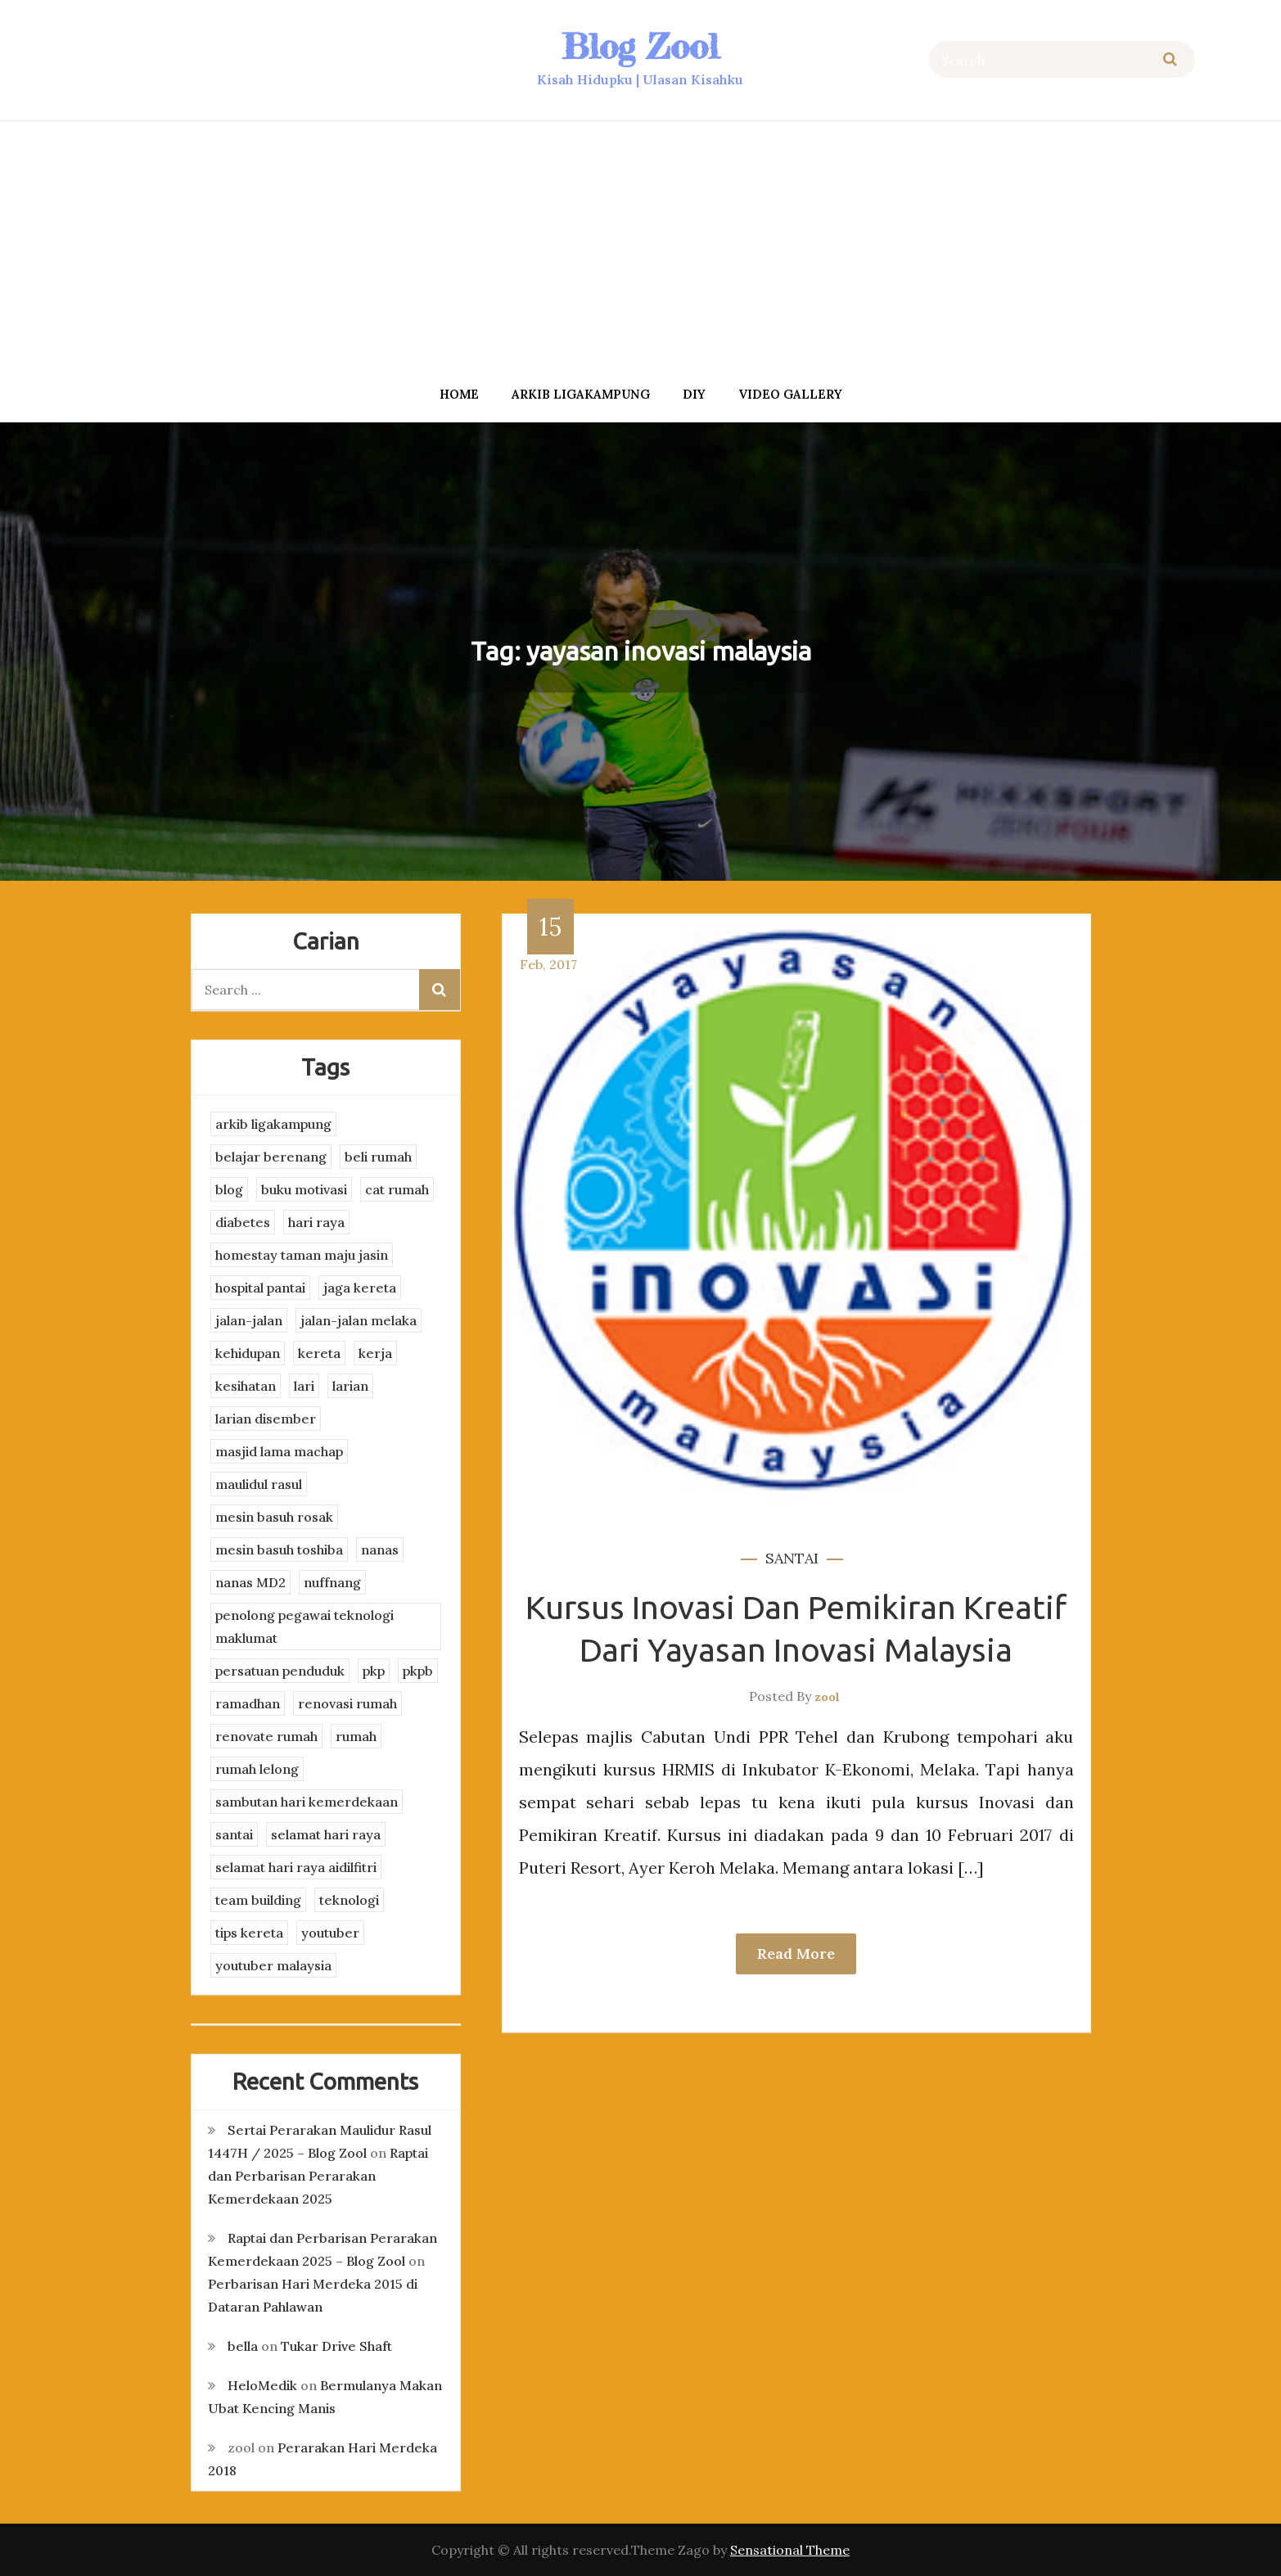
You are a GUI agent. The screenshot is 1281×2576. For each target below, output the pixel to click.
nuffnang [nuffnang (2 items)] (332, 1582)
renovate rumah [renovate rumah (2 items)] (266, 1736)
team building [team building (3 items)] (258, 1900)
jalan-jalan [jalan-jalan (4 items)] (248, 1320)
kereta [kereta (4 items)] (319, 1353)
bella (243, 2346)
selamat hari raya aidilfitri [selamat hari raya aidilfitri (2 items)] (296, 1867)
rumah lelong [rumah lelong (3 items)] (257, 1769)
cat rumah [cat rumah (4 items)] (397, 1189)
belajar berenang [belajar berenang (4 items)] (271, 1156)
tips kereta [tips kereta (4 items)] (249, 1932)
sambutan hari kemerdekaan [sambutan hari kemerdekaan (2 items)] (306, 1801)
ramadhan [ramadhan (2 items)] (247, 1703)
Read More (796, 1953)
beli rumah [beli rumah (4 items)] (378, 1156)
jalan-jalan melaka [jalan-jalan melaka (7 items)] (358, 1320)
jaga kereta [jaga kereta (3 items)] (359, 1287)
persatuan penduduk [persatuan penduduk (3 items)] (280, 1670)
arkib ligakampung (581, 394)
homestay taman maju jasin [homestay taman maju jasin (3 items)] (301, 1255)
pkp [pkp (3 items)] (374, 1670)
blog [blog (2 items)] (229, 1189)
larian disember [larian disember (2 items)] (265, 1418)
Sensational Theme (790, 2550)
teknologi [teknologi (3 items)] (349, 1900)
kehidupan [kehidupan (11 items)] (247, 1353)
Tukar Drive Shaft (336, 2346)
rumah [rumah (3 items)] (356, 1736)
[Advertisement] (641, 248)
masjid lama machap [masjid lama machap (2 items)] (279, 1451)
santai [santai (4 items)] (234, 1834)
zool (827, 1697)
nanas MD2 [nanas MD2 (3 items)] (250, 1582)
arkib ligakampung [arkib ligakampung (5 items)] (273, 1124)
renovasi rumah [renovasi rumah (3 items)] (347, 1703)
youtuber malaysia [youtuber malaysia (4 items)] (273, 1965)
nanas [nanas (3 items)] (380, 1549)
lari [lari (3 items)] (304, 1386)
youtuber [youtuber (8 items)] (330, 1932)
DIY (694, 394)
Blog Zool (640, 46)
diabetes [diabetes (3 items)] (242, 1222)
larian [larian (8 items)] (350, 1386)
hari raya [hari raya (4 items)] (316, 1222)
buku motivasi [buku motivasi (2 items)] (304, 1189)
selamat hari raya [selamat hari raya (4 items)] (326, 1834)
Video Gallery (790, 394)
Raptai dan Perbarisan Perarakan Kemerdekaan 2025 (318, 2176)
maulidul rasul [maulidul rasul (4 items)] (258, 1484)
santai (792, 1558)
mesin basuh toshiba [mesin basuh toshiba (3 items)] (279, 1549)
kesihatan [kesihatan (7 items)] (245, 1386)
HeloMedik (262, 2385)
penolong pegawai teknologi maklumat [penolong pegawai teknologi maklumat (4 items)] (304, 1626)
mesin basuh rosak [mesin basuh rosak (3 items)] (274, 1517)
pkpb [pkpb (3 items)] (418, 1670)
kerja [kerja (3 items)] (375, 1353)
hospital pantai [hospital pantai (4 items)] (260, 1287)
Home (459, 394)
